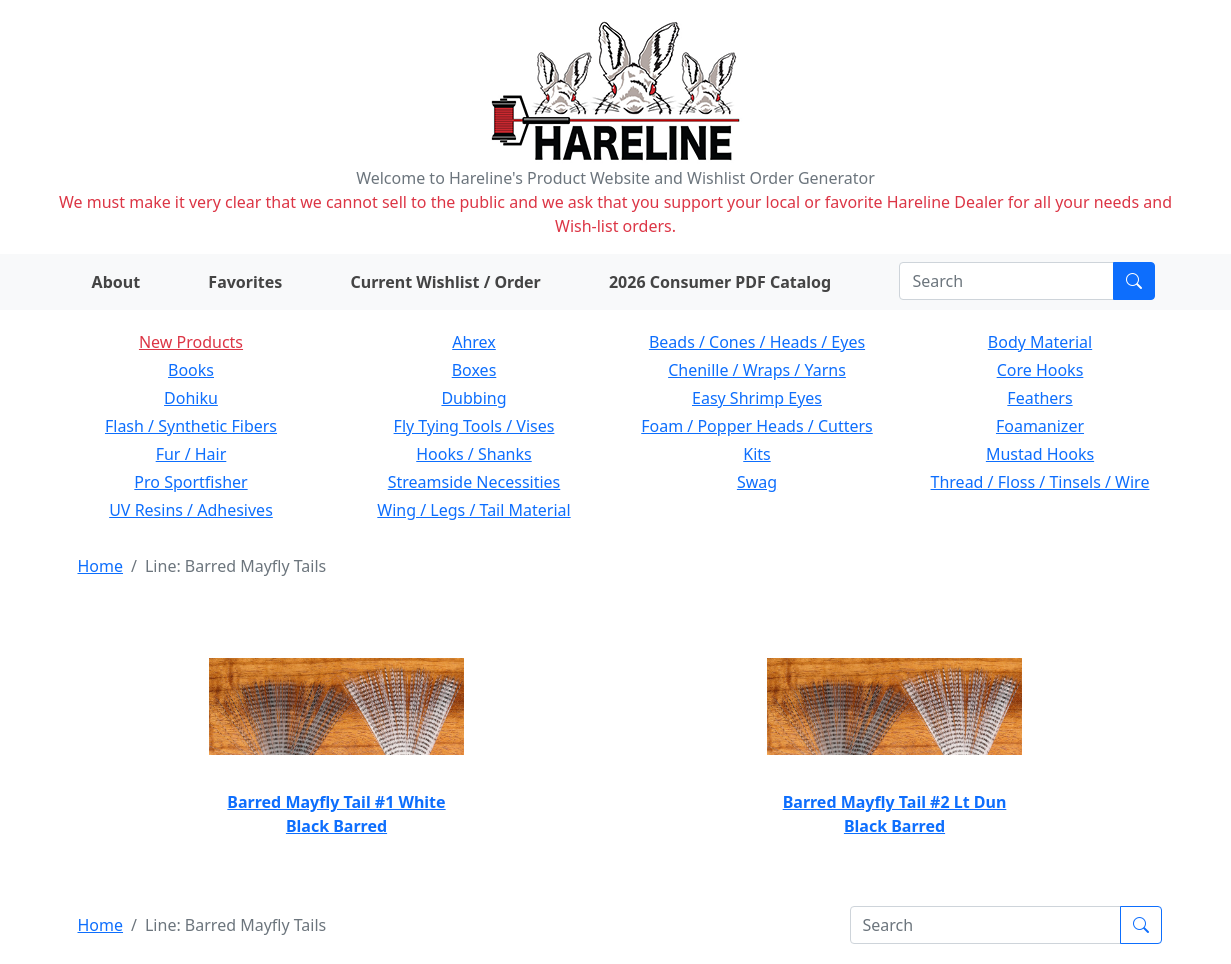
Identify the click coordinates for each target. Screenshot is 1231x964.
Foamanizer (1040, 426)
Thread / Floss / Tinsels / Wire (1040, 482)
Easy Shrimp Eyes (757, 398)
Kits (756, 454)
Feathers (1039, 398)
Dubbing (473, 398)
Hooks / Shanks (473, 454)
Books (191, 370)
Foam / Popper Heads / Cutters (757, 426)
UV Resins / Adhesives (191, 510)
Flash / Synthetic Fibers (191, 426)
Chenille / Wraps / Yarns (757, 370)
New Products (191, 342)
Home (101, 566)
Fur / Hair (191, 454)
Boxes (474, 370)
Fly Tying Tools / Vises (474, 426)
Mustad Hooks (1040, 454)
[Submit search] (1134, 281)
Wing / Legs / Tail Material (473, 510)
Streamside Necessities (474, 482)
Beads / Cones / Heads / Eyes (757, 342)
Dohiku (191, 398)
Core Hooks (1040, 370)
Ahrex (474, 342)
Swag (757, 482)
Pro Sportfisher (190, 482)
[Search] (1006, 281)
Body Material (1040, 342)
